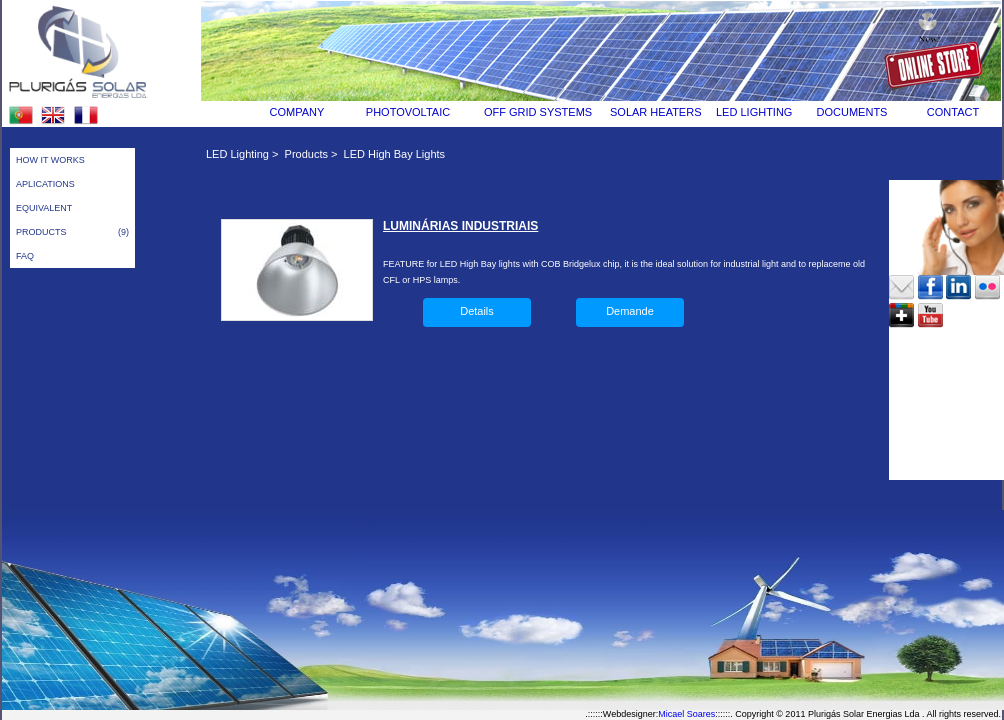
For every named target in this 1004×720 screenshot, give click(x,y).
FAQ (25, 256)
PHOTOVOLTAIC (408, 112)
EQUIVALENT (44, 208)
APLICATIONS (45, 184)
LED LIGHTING (754, 112)
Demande (630, 311)
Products (306, 154)
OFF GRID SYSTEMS (538, 112)
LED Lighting (237, 154)
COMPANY (297, 112)
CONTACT (953, 112)
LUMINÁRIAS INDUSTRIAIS (460, 226)
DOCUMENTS (852, 112)
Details (477, 311)
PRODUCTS (72, 232)
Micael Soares (686, 714)
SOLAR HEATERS (656, 112)
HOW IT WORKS (50, 160)
